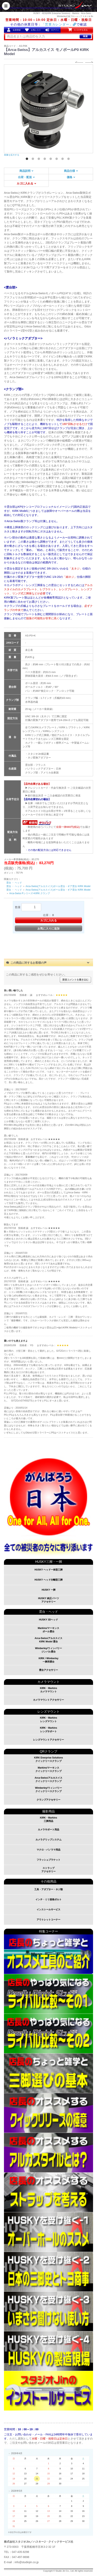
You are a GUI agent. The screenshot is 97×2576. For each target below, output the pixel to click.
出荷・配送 (25, 177)
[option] (48, 110)
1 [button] (28, 160)
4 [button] (46, 160)
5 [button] (51, 160)
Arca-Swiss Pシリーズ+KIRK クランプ (29, 893)
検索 (85, 36)
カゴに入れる (25, 183)
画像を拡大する (11, 155)
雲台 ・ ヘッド (14, 882)
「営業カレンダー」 (59, 24)
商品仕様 (69, 170)
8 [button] (69, 160)
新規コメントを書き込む (75, 979)
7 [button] (63, 160)
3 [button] (40, 160)
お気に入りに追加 (48, 928)
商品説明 (24, 170)
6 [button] (57, 160)
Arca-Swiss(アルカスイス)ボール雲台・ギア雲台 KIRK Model (58, 886)
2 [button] (34, 160)
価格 (69, 177)
